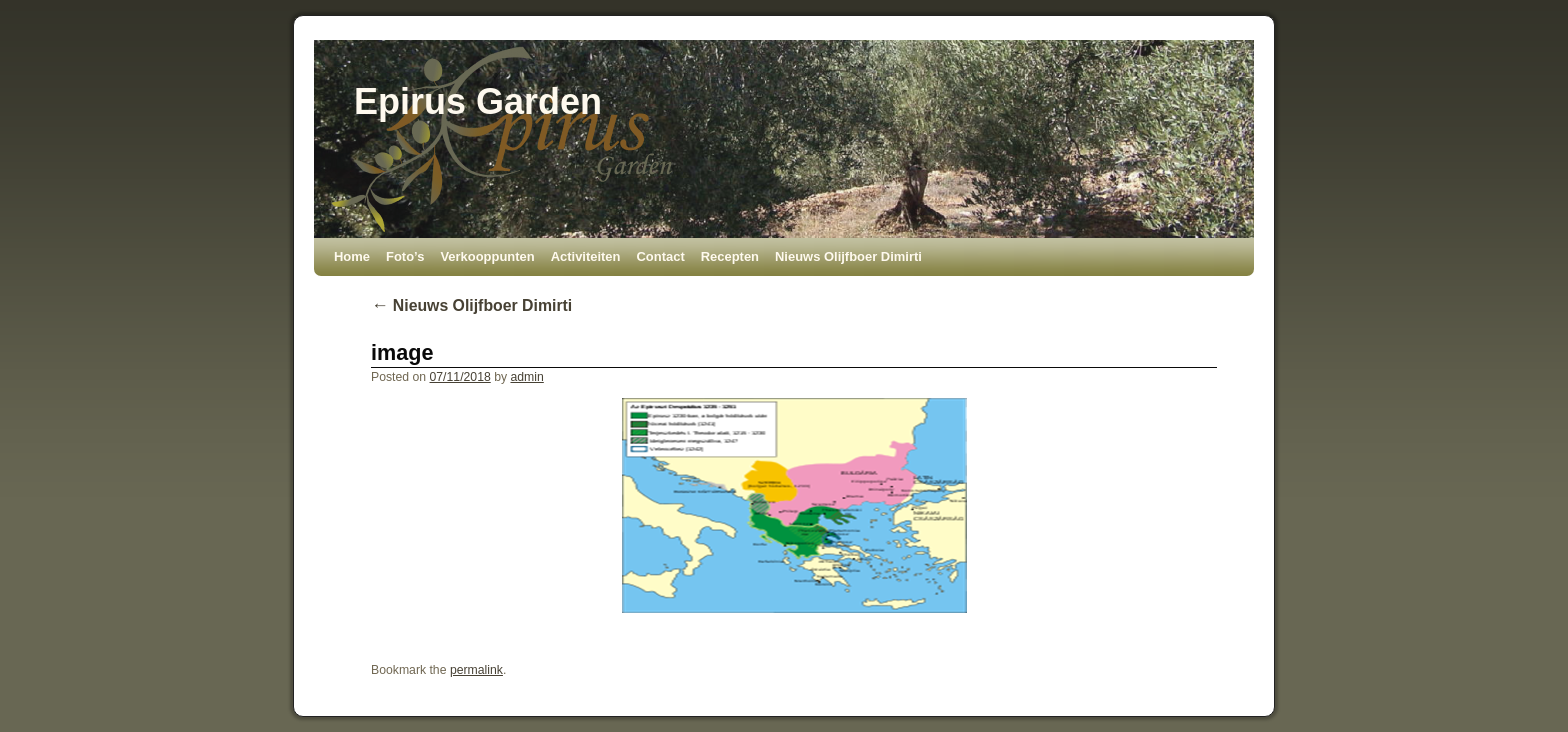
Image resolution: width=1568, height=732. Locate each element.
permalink (476, 670)
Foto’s (405, 256)
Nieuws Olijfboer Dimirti (848, 256)
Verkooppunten (487, 256)
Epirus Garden (478, 101)
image (402, 352)
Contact (660, 256)
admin (526, 377)
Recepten (730, 256)
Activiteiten (586, 256)
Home (352, 256)
